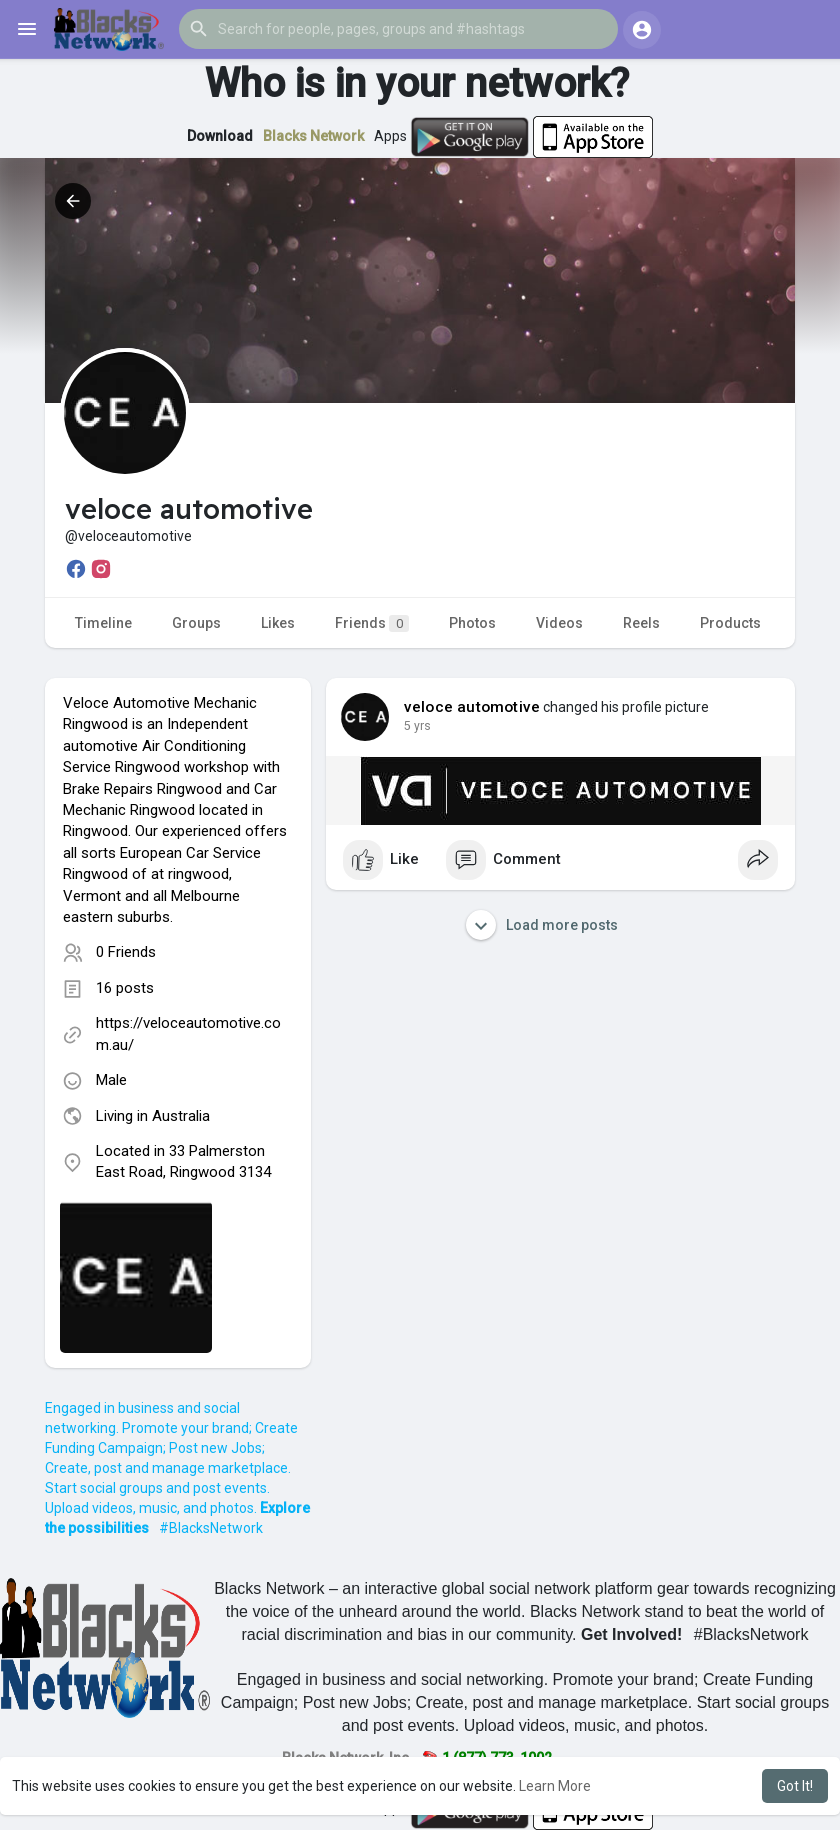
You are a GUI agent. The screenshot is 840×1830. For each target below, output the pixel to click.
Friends (372, 623)
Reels (641, 623)
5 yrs (417, 726)
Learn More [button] (555, 1786)
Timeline (103, 623)
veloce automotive (472, 707)
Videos (559, 623)
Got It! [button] (795, 1786)
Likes (278, 623)
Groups (196, 623)
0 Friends (126, 952)
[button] (398, 29)
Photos (472, 623)
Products (730, 623)
